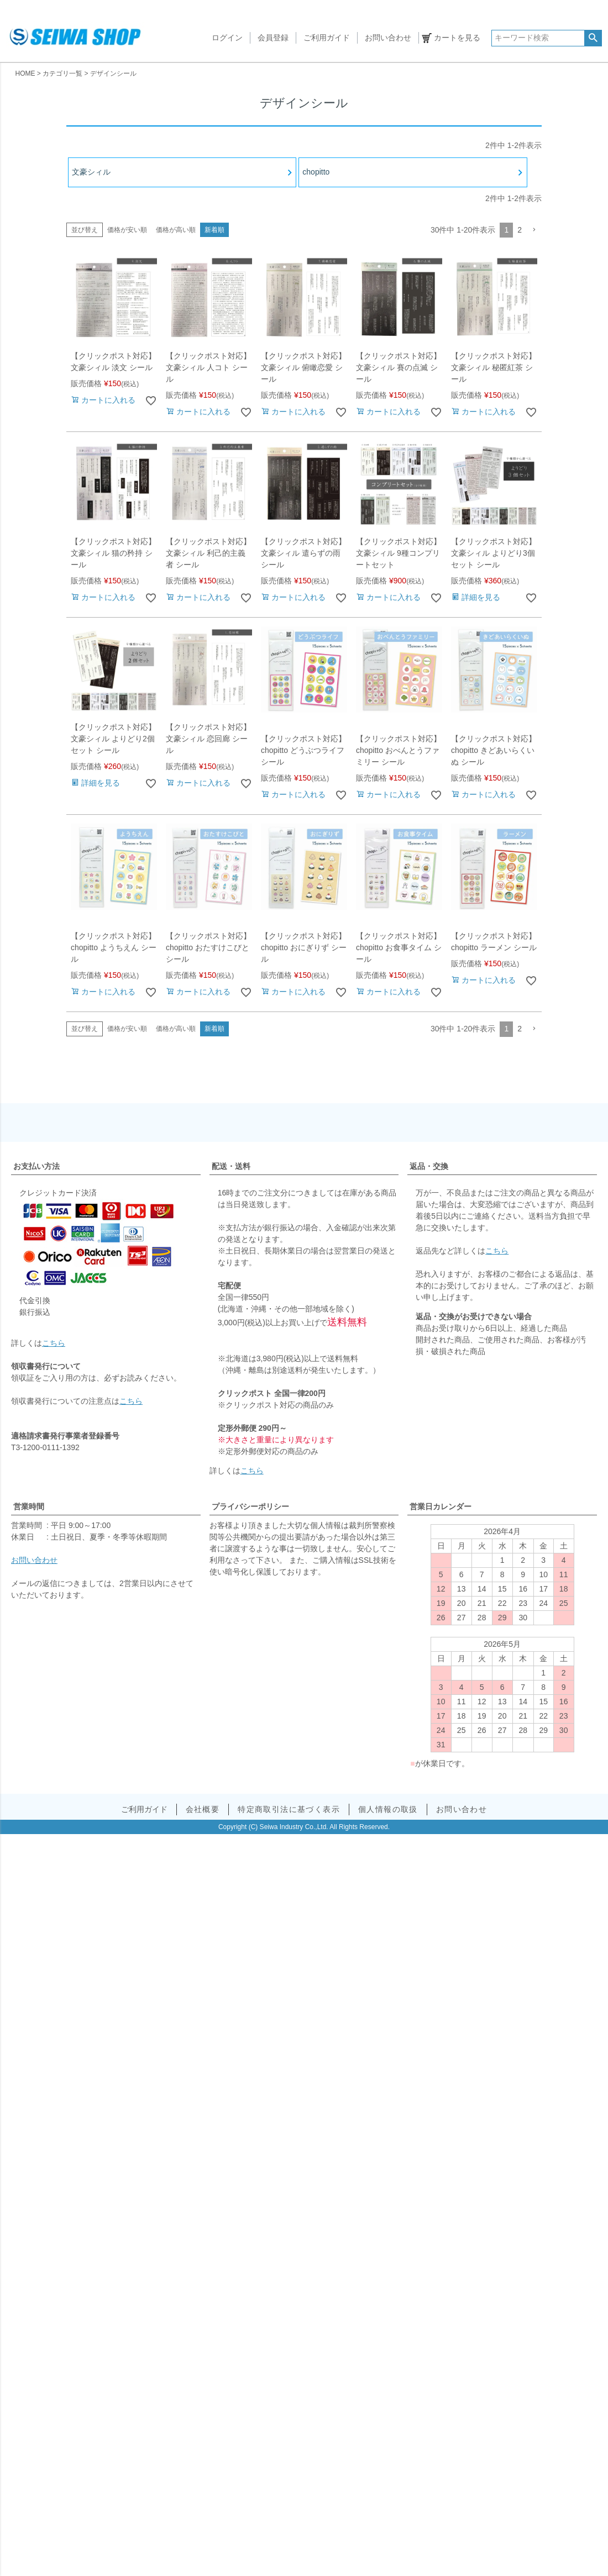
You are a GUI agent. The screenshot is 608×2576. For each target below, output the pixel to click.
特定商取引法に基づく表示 (289, 1809)
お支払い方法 (36, 1166)
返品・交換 (429, 1166)
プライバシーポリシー (250, 1506)
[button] (534, 230)
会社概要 (203, 1809)
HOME (25, 73)
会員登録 (273, 37)
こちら (53, 1343)
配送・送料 (231, 1166)
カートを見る (457, 37)
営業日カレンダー (440, 1506)
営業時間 (28, 1506)
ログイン (227, 37)
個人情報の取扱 (388, 1809)
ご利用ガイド (326, 37)
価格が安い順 (127, 230)
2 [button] (519, 229)
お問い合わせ (388, 37)
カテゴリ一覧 (62, 73)
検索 (592, 38)
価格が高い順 (176, 230)
